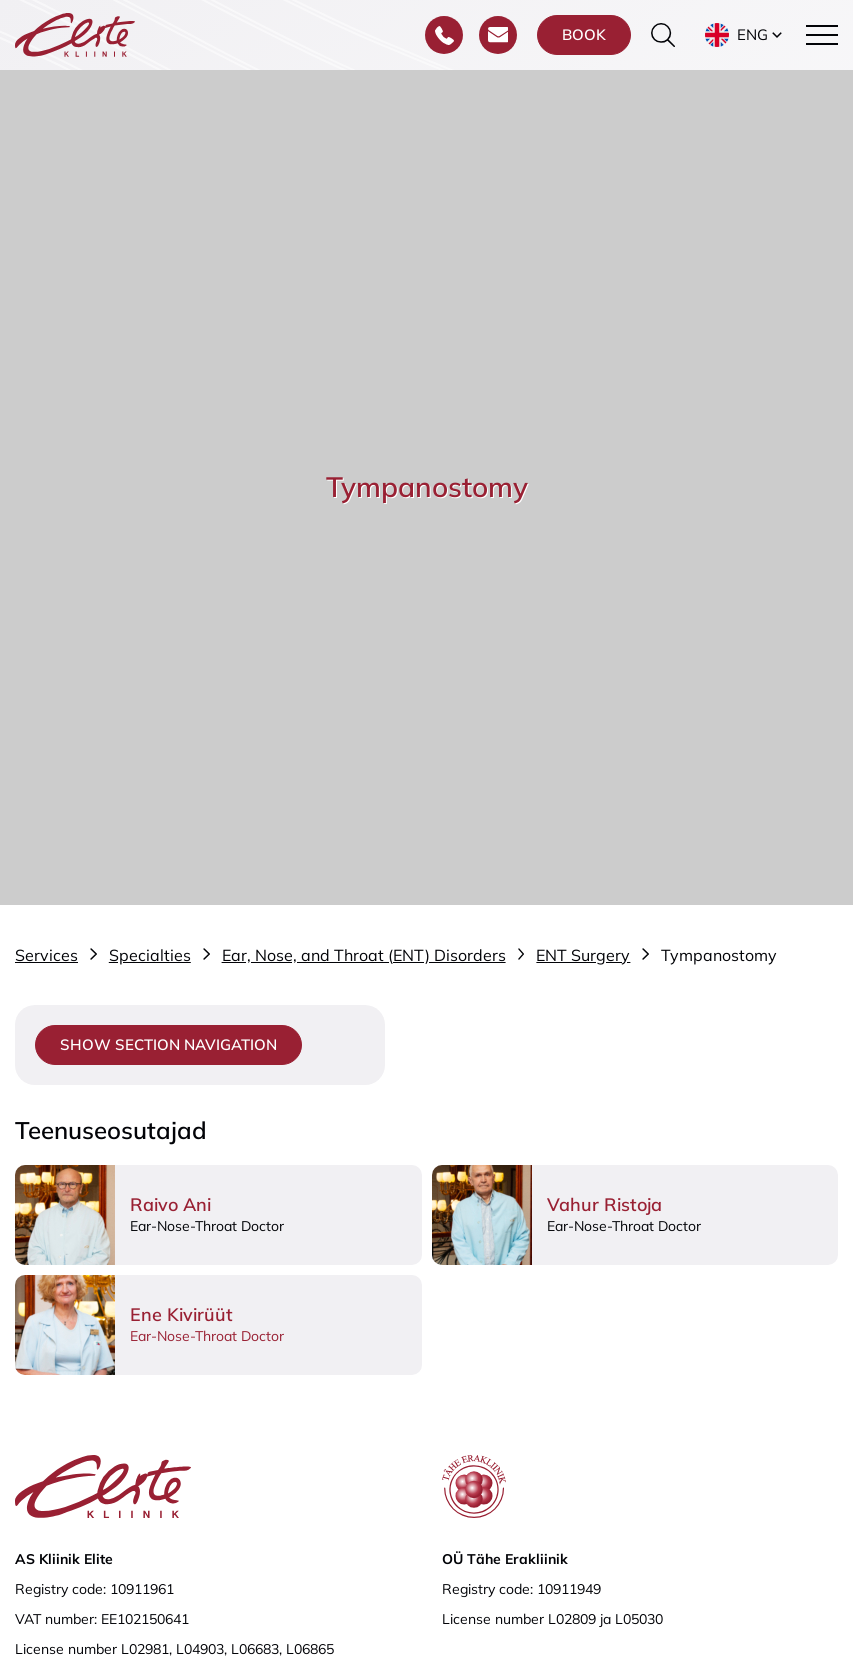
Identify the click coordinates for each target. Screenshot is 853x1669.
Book (584, 34)
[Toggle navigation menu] (822, 35)
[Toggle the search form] (663, 35)
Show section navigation (168, 1044)
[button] (745, 35)
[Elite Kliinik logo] (75, 33)
